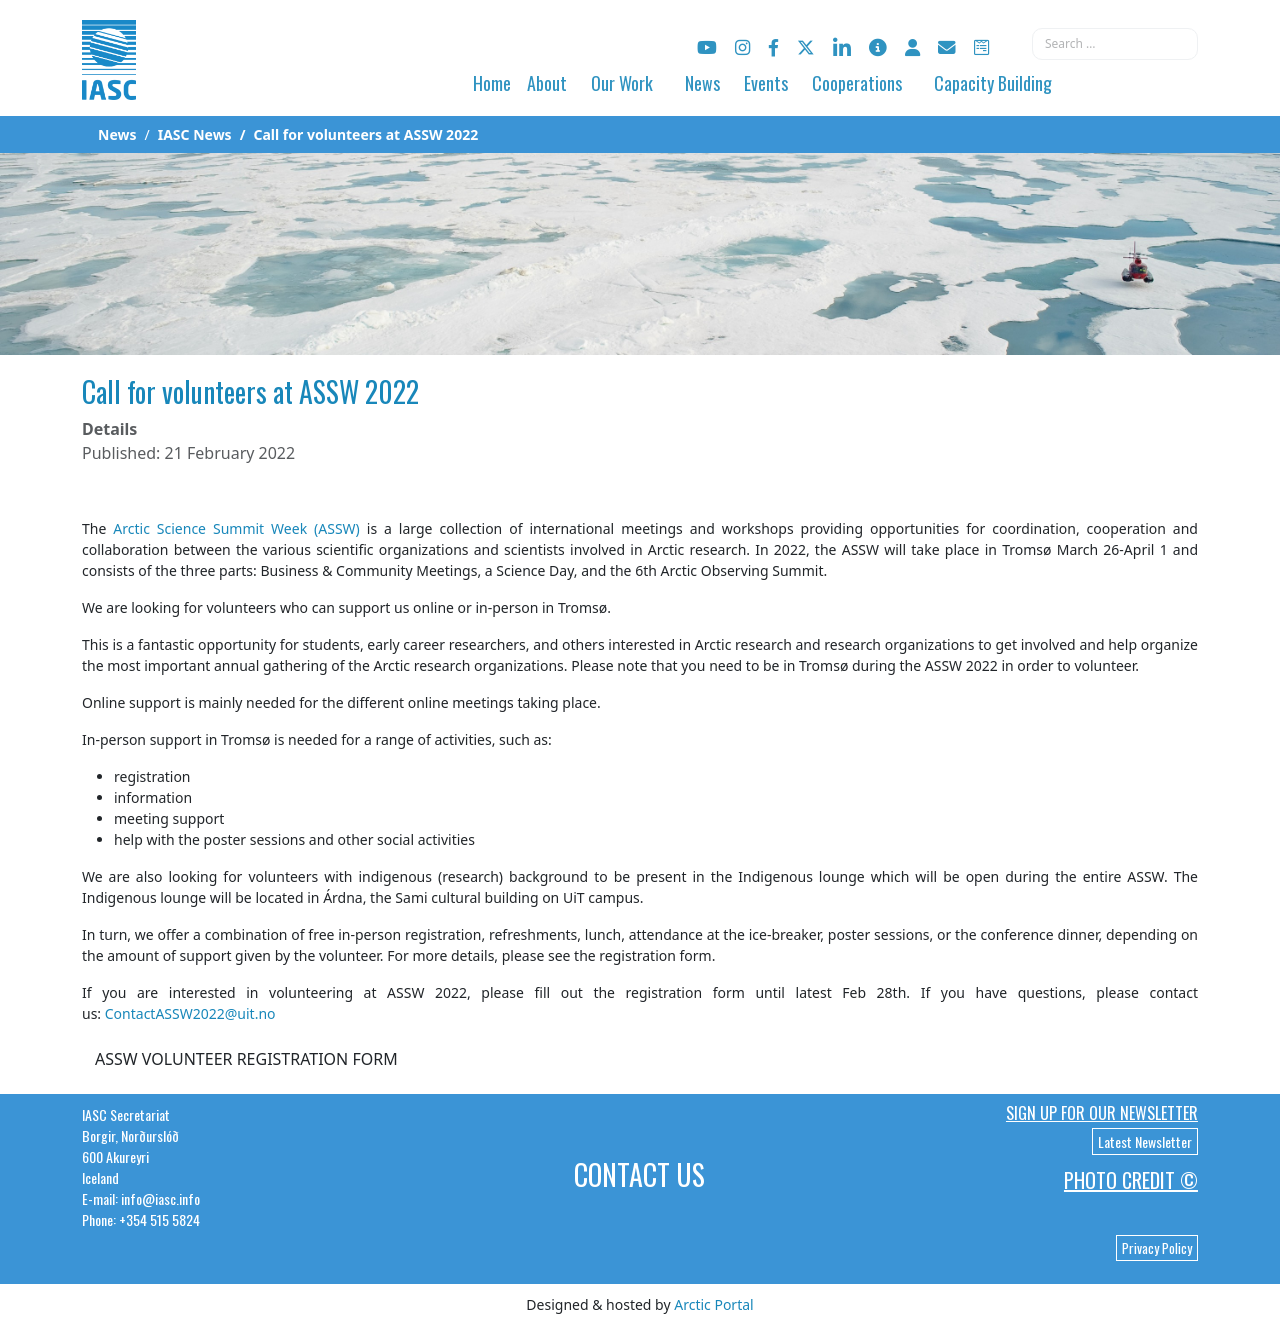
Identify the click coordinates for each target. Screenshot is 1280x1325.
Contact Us (639, 1174)
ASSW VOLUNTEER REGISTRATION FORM (246, 1059)
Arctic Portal (713, 1304)
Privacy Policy (1157, 1248)
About (547, 83)
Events (766, 83)
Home (492, 83)
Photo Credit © (1131, 1180)
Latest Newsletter (1145, 1141)
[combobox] (1115, 44)
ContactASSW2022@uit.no (190, 1013)
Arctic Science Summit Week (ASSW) (236, 528)
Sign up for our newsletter (1102, 1113)
